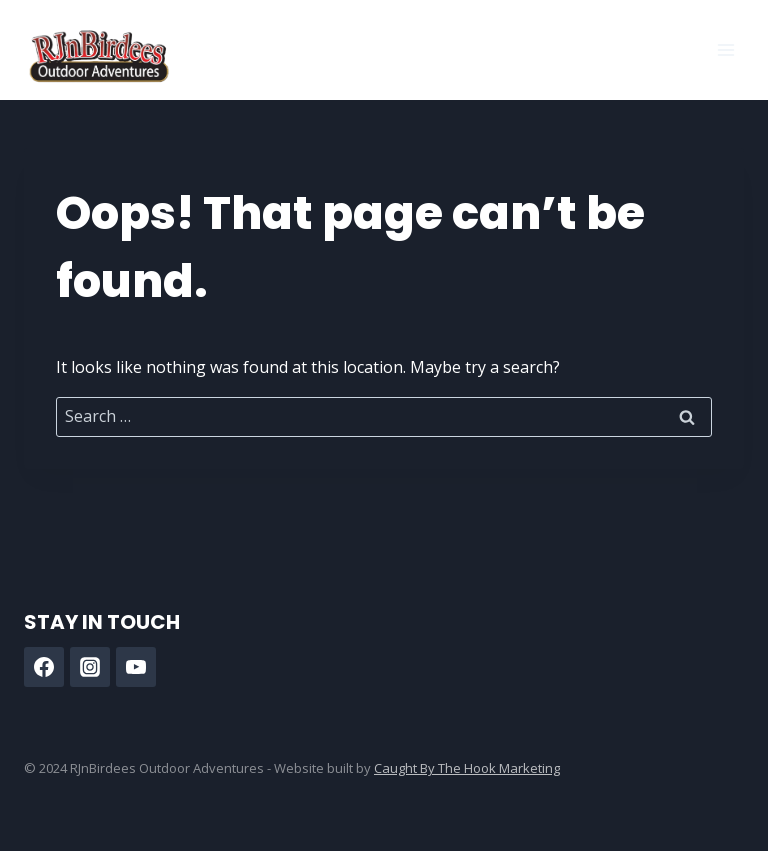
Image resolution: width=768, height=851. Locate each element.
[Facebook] (44, 667)
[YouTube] (136, 667)
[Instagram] (90, 667)
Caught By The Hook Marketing (467, 768)
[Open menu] (725, 49)
